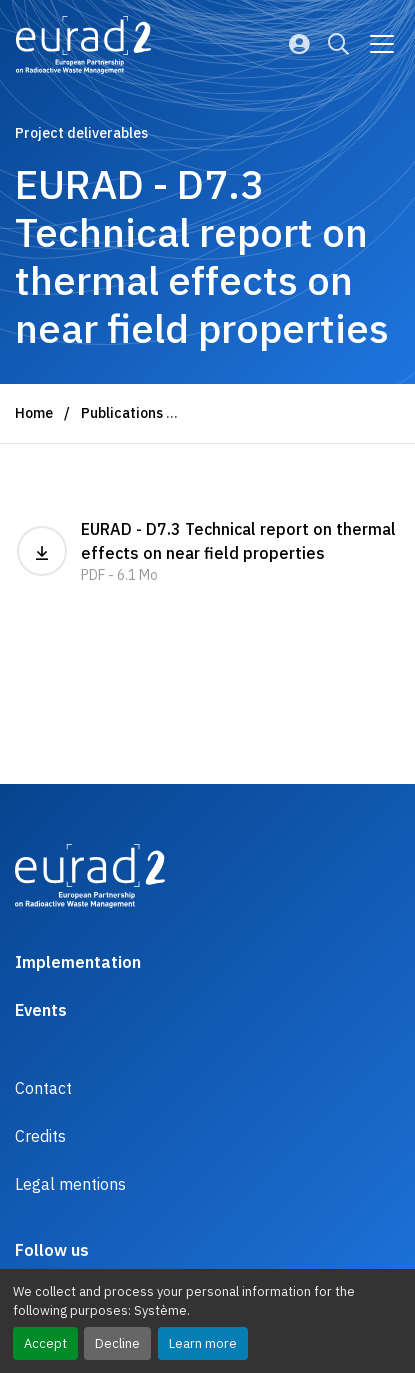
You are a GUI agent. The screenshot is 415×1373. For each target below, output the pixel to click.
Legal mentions (70, 1184)
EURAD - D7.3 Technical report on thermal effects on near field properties (207, 552)
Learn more (203, 1343)
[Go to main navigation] (382, 44)
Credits (40, 1136)
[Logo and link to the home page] (83, 45)
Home (34, 413)
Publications (122, 413)
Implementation (78, 962)
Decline (117, 1343)
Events (41, 1010)
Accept (45, 1343)
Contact (43, 1088)
